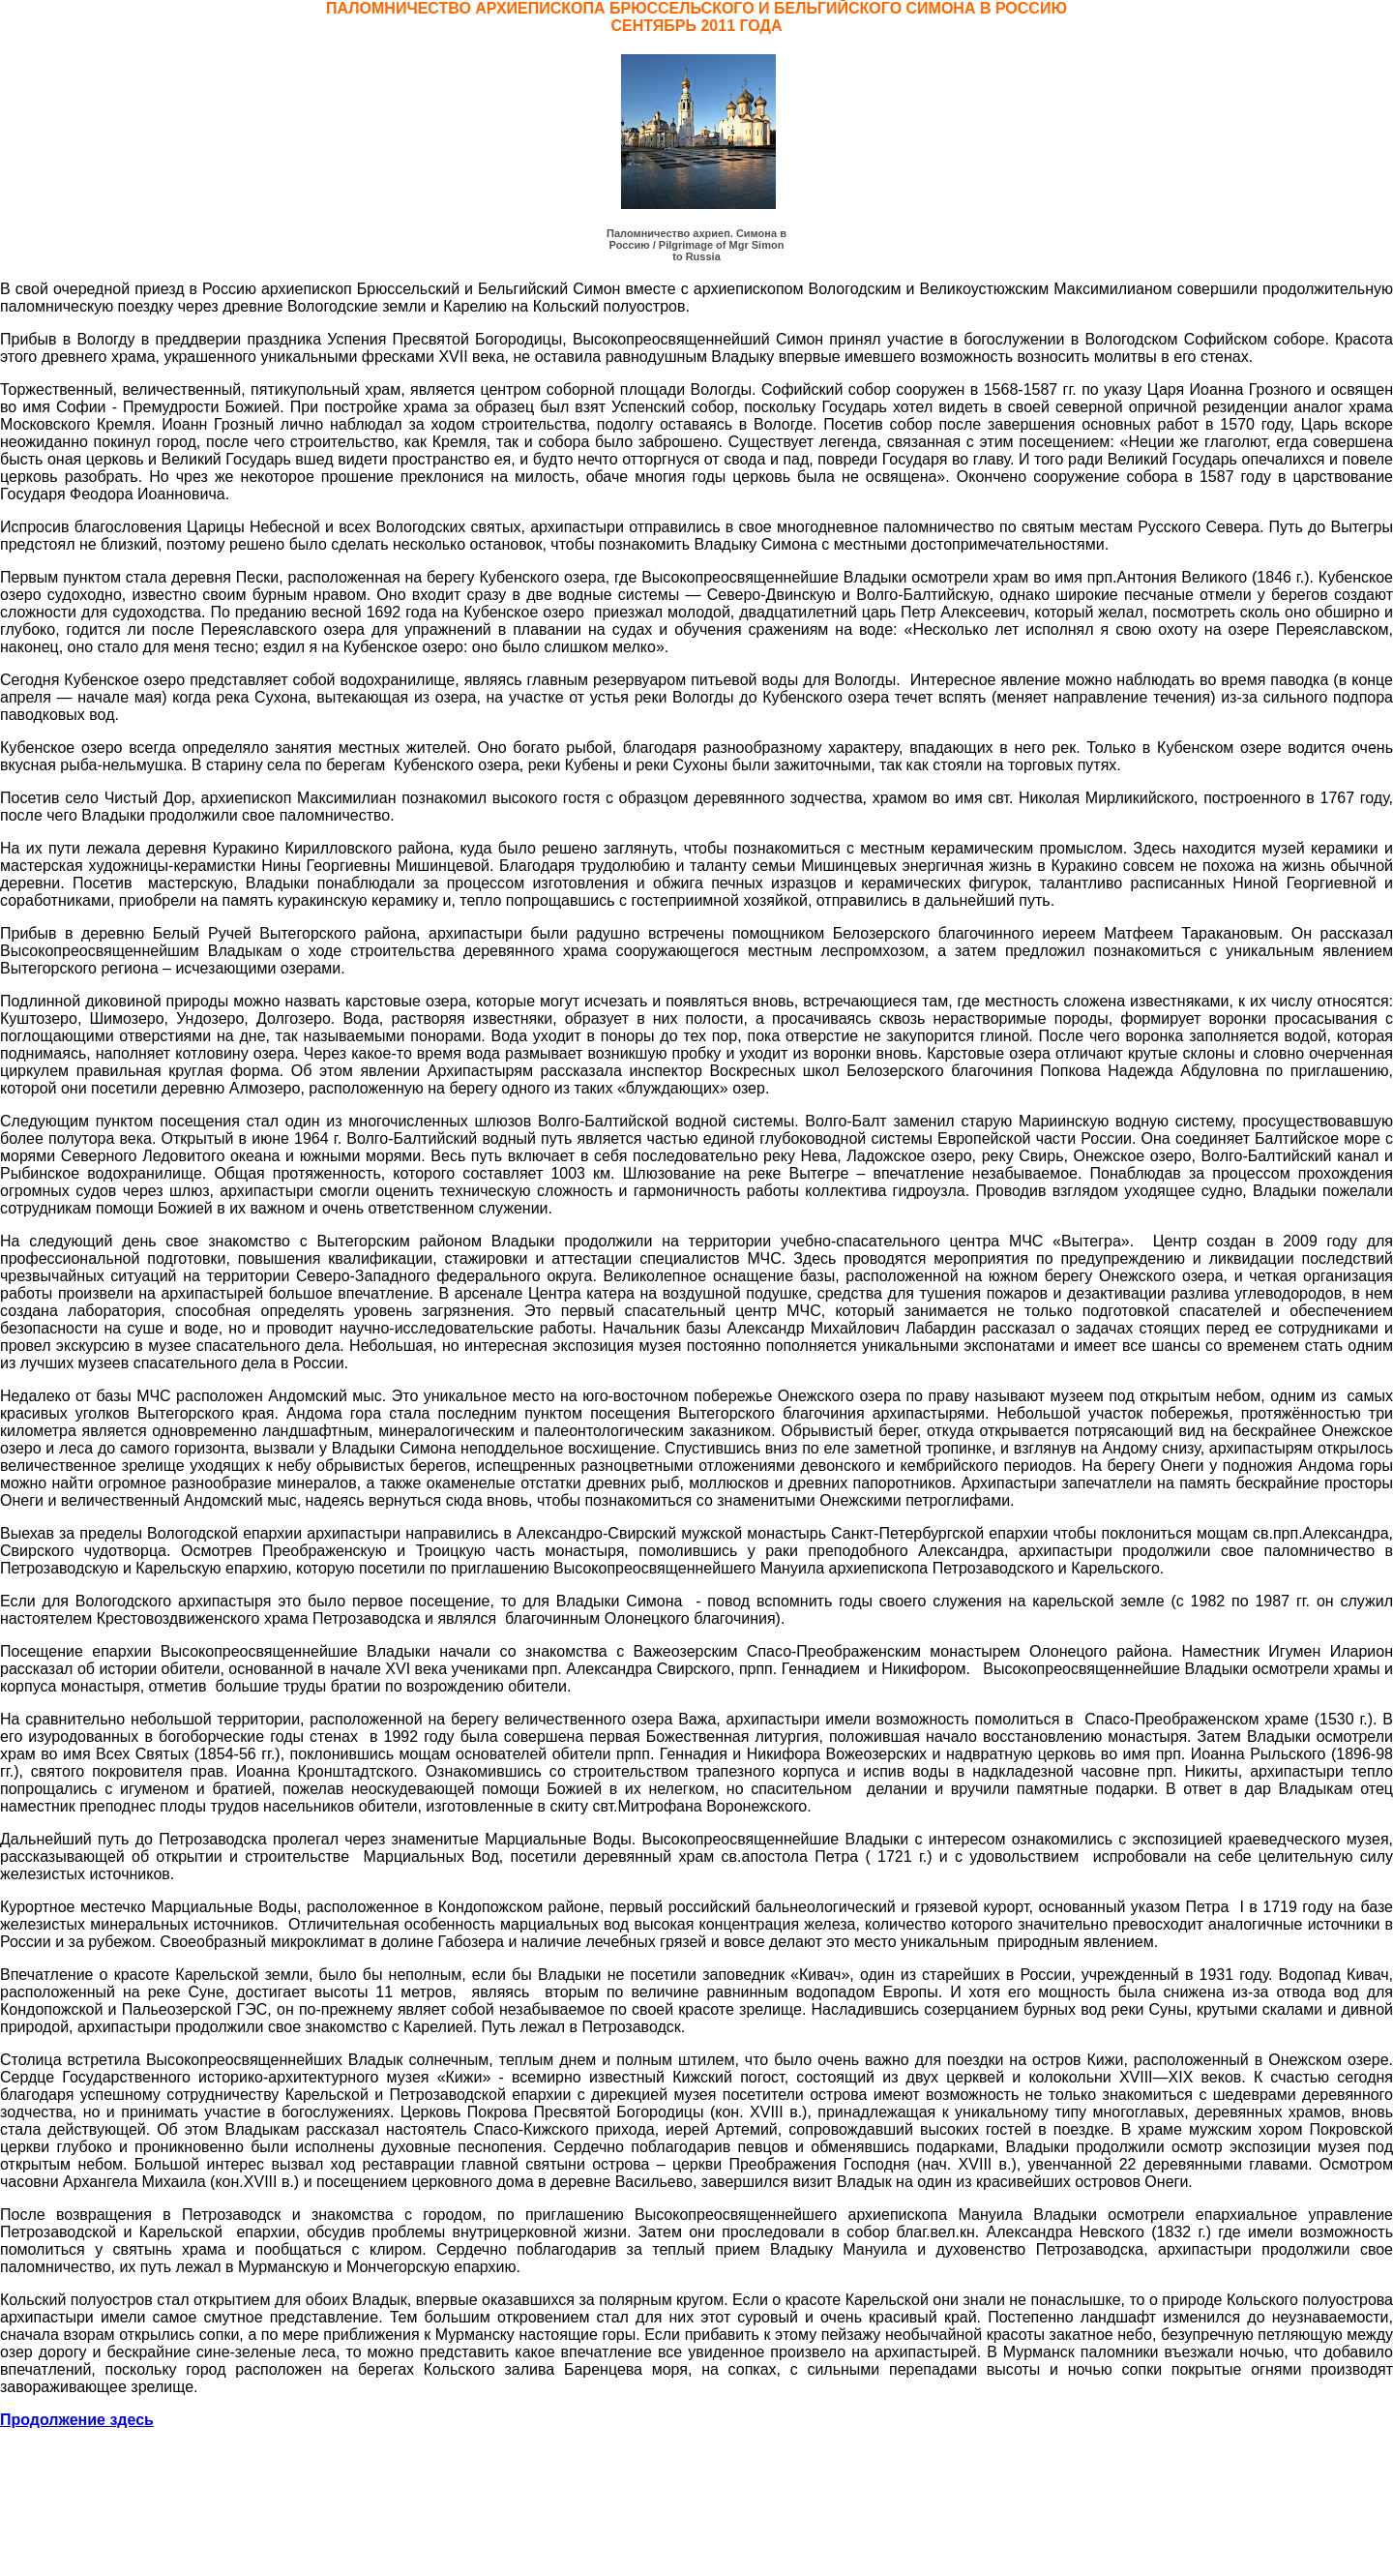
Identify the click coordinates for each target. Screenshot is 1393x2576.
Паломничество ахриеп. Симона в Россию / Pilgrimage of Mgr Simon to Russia (696, 244)
